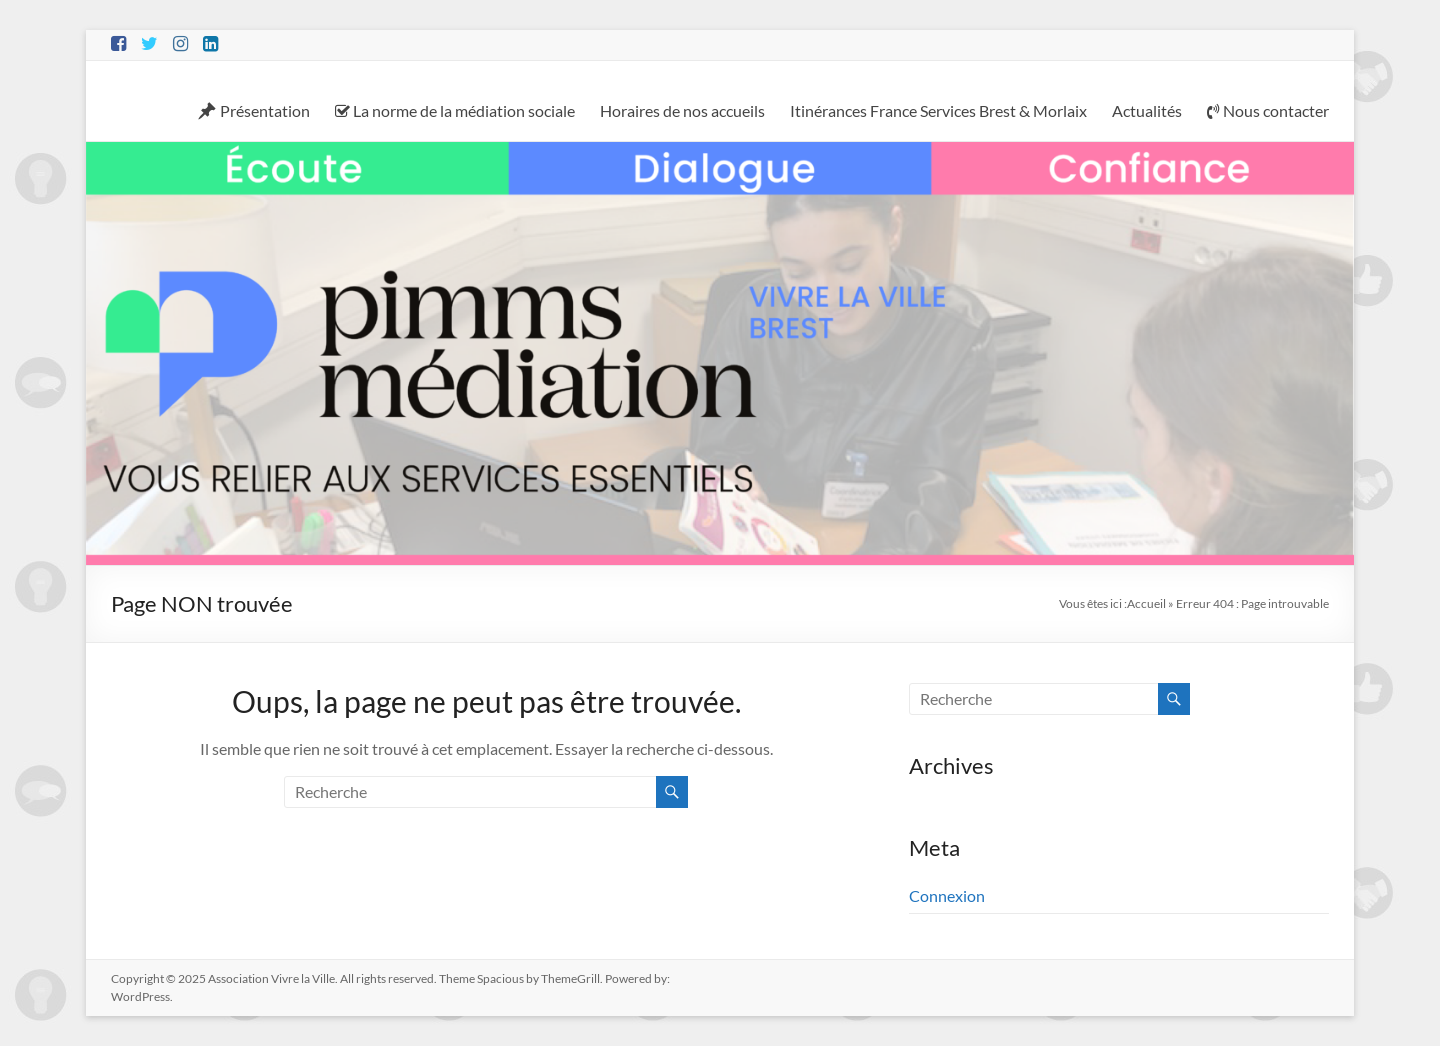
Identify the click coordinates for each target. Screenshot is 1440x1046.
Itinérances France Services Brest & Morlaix (938, 110)
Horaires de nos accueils (682, 110)
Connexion (947, 895)
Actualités (1147, 110)
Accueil (1146, 603)
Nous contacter (1268, 110)
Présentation (253, 111)
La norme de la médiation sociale (455, 110)
